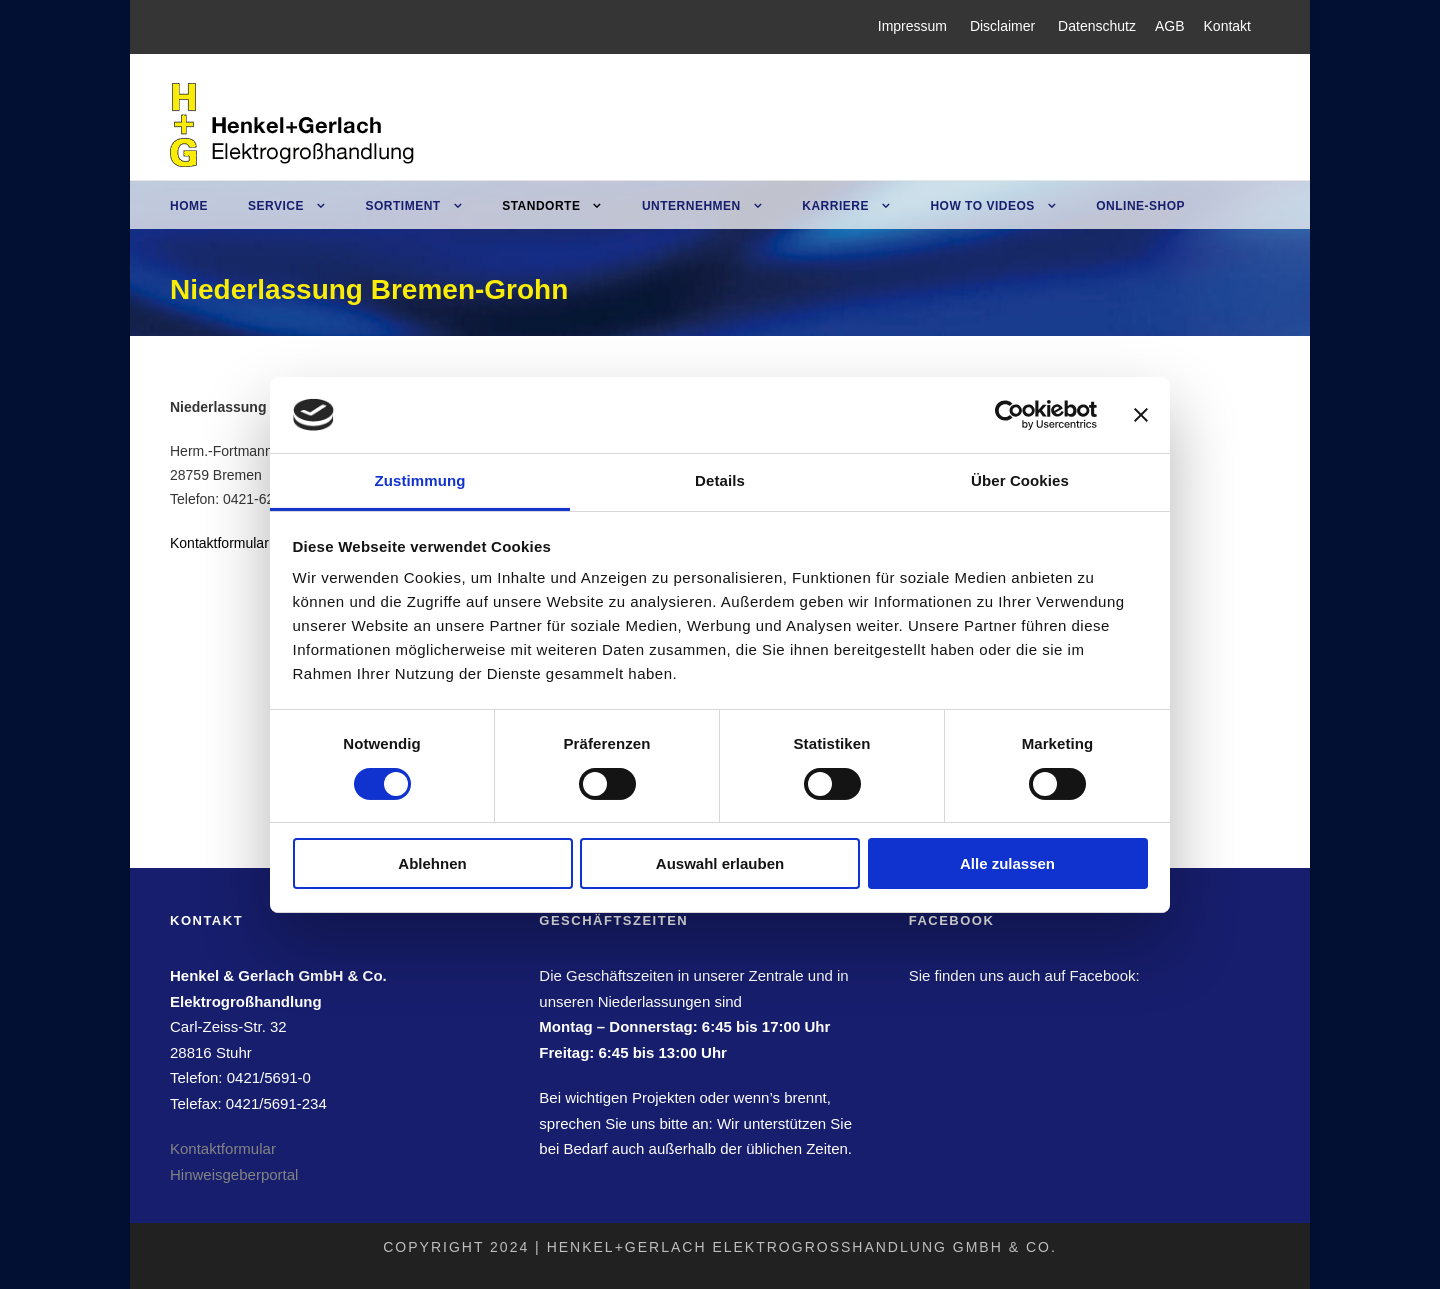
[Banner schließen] (1141, 415)
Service (276, 206)
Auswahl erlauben (720, 863)
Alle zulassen (1007, 863)
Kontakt (1227, 26)
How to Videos (982, 206)
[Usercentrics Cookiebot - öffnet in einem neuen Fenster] (1009, 415)
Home (189, 206)
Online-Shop (1140, 206)
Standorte (541, 206)
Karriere (835, 206)
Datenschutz (1097, 26)
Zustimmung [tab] (420, 480)
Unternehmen (691, 206)
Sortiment (402, 206)
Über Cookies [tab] (1020, 480)
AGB (1170, 26)
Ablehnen (432, 863)
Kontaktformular (219, 543)
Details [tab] (720, 480)
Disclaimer (1002, 26)
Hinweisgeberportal (234, 1174)
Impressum (912, 26)
